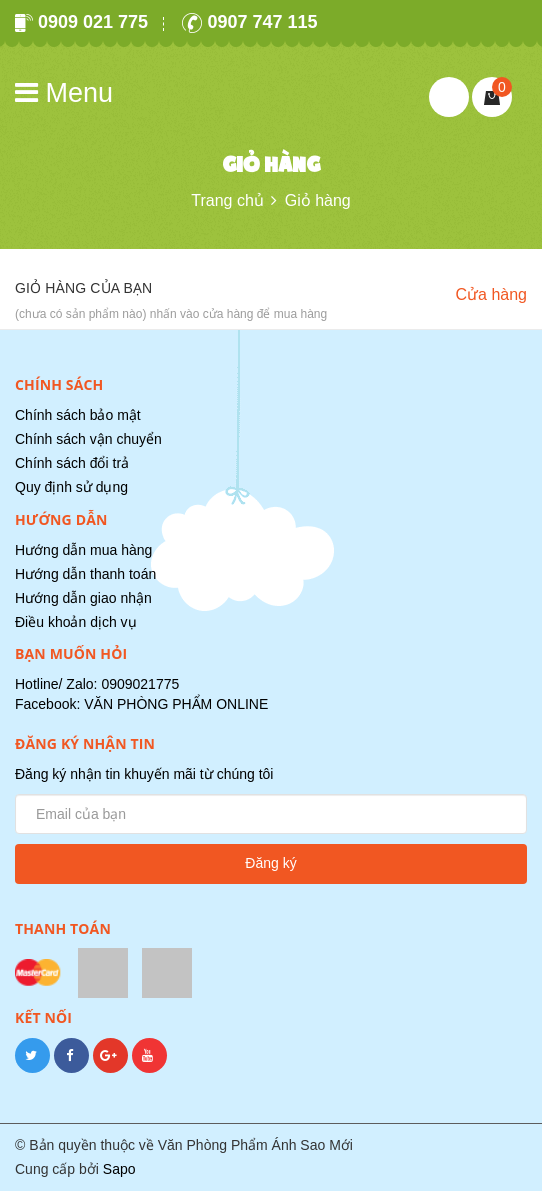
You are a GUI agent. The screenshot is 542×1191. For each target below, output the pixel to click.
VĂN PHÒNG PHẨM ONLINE (176, 704)
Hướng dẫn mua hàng (83, 550)
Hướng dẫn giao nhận (83, 598)
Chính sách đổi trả (72, 463)
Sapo (119, 1169)
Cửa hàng (492, 294)
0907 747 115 (249, 22)
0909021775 (140, 684)
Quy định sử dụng (71, 487)
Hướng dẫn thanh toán (85, 574)
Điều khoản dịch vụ (76, 622)
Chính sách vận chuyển (88, 439)
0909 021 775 (81, 22)
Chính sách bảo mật (78, 415)
